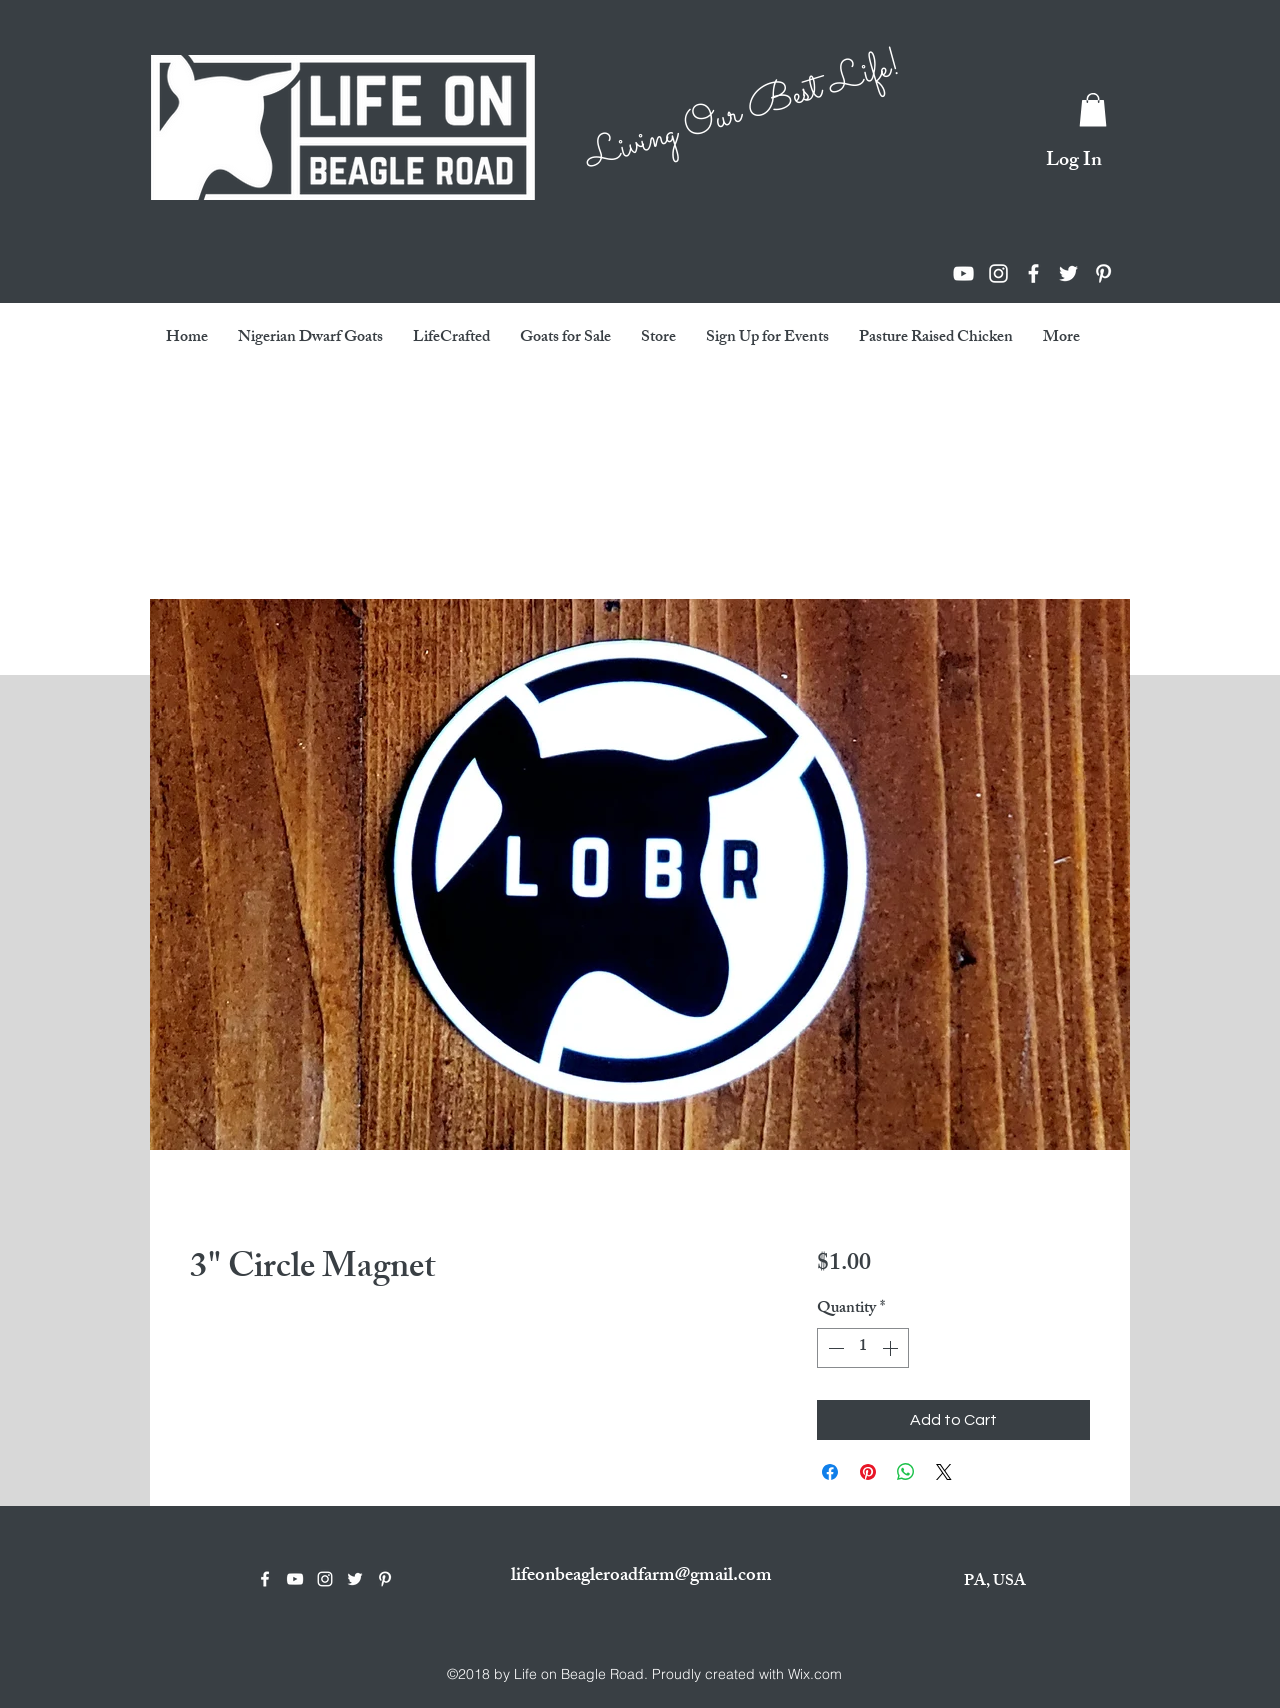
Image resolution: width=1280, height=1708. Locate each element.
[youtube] (963, 273)
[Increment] (892, 1348)
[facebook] (1033, 273)
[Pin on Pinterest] (868, 1472)
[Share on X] (944, 1472)
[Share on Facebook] (830, 1472)
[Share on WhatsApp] (906, 1472)
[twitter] (1068, 273)
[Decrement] (834, 1348)
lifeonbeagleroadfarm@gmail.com (641, 1577)
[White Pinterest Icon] (1103, 273)
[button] (1093, 109)
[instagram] (998, 273)
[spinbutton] (863, 1348)
